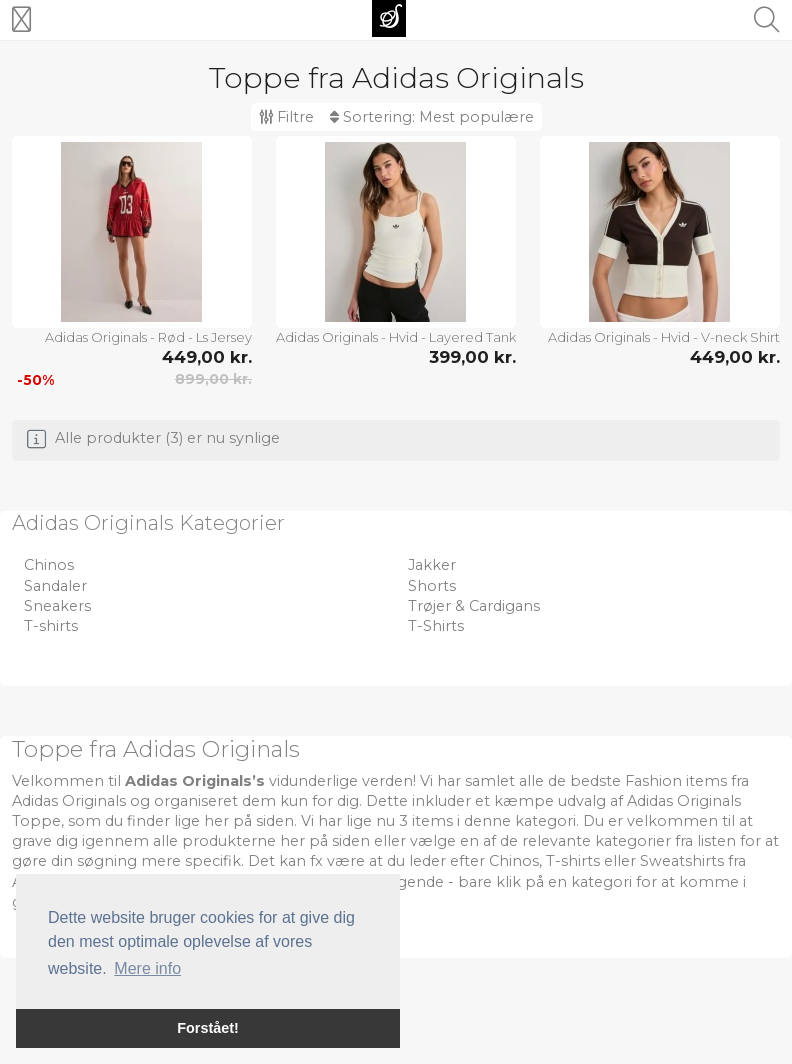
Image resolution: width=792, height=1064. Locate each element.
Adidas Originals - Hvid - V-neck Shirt (664, 337)
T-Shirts (436, 626)
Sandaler (55, 586)
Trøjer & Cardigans (474, 606)
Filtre (286, 117)
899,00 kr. (213, 379)
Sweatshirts (682, 861)
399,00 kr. (472, 357)
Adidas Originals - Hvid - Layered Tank (396, 337)
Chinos (49, 565)
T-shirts (51, 626)
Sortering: (432, 117)
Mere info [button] (147, 968)
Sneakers (57, 606)
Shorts (432, 586)
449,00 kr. (207, 357)
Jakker (432, 565)
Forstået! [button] (208, 1028)
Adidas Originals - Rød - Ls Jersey (148, 337)
